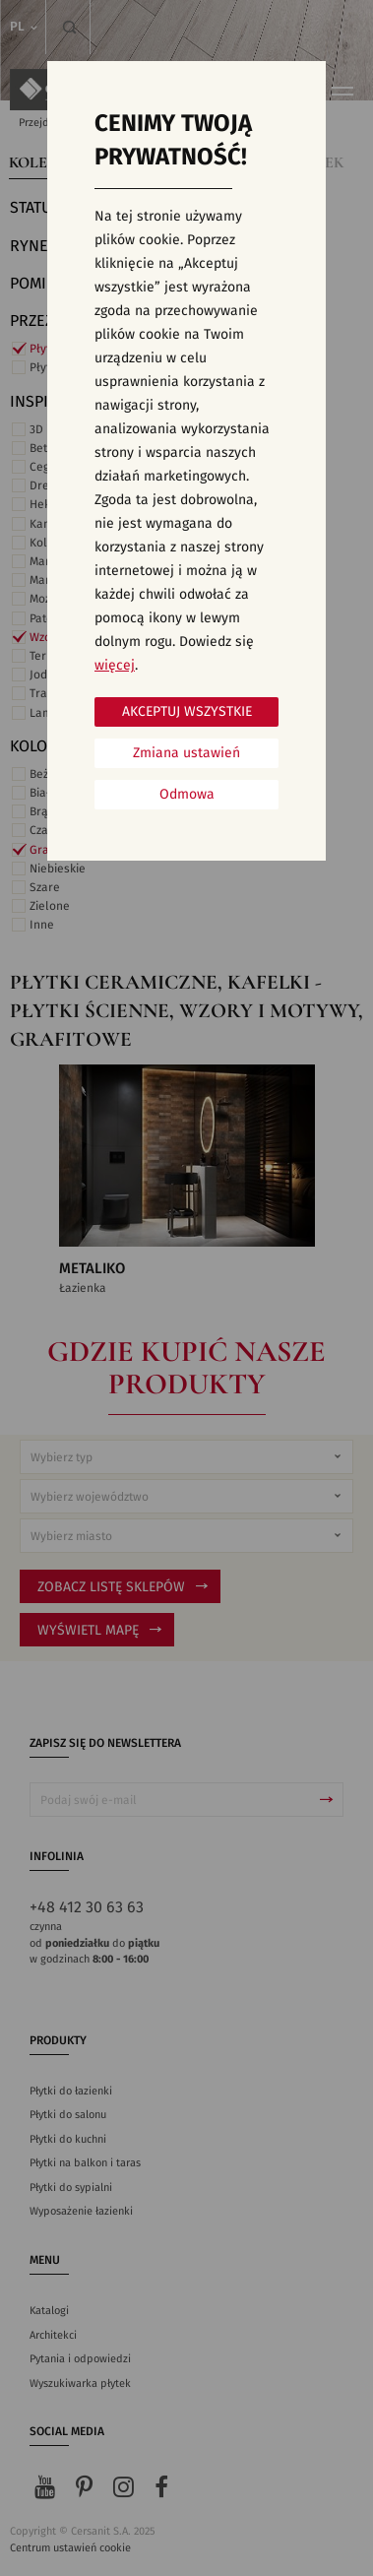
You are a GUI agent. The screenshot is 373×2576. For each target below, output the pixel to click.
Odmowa (187, 795)
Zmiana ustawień (186, 753)
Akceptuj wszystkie (187, 712)
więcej (114, 666)
